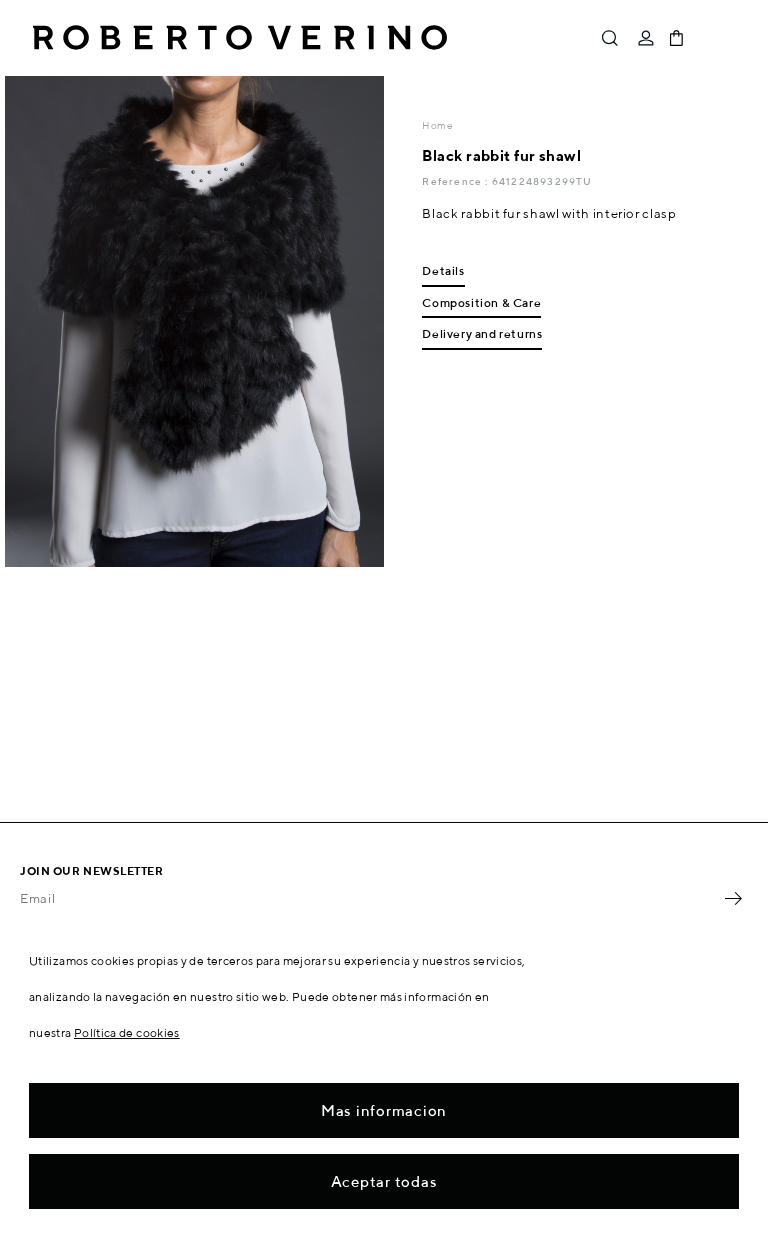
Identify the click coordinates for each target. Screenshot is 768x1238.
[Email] (369, 898)
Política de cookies (127, 1032)
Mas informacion (384, 1110)
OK (733, 898)
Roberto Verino (240, 38)
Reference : (456, 181)
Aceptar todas (384, 1181)
